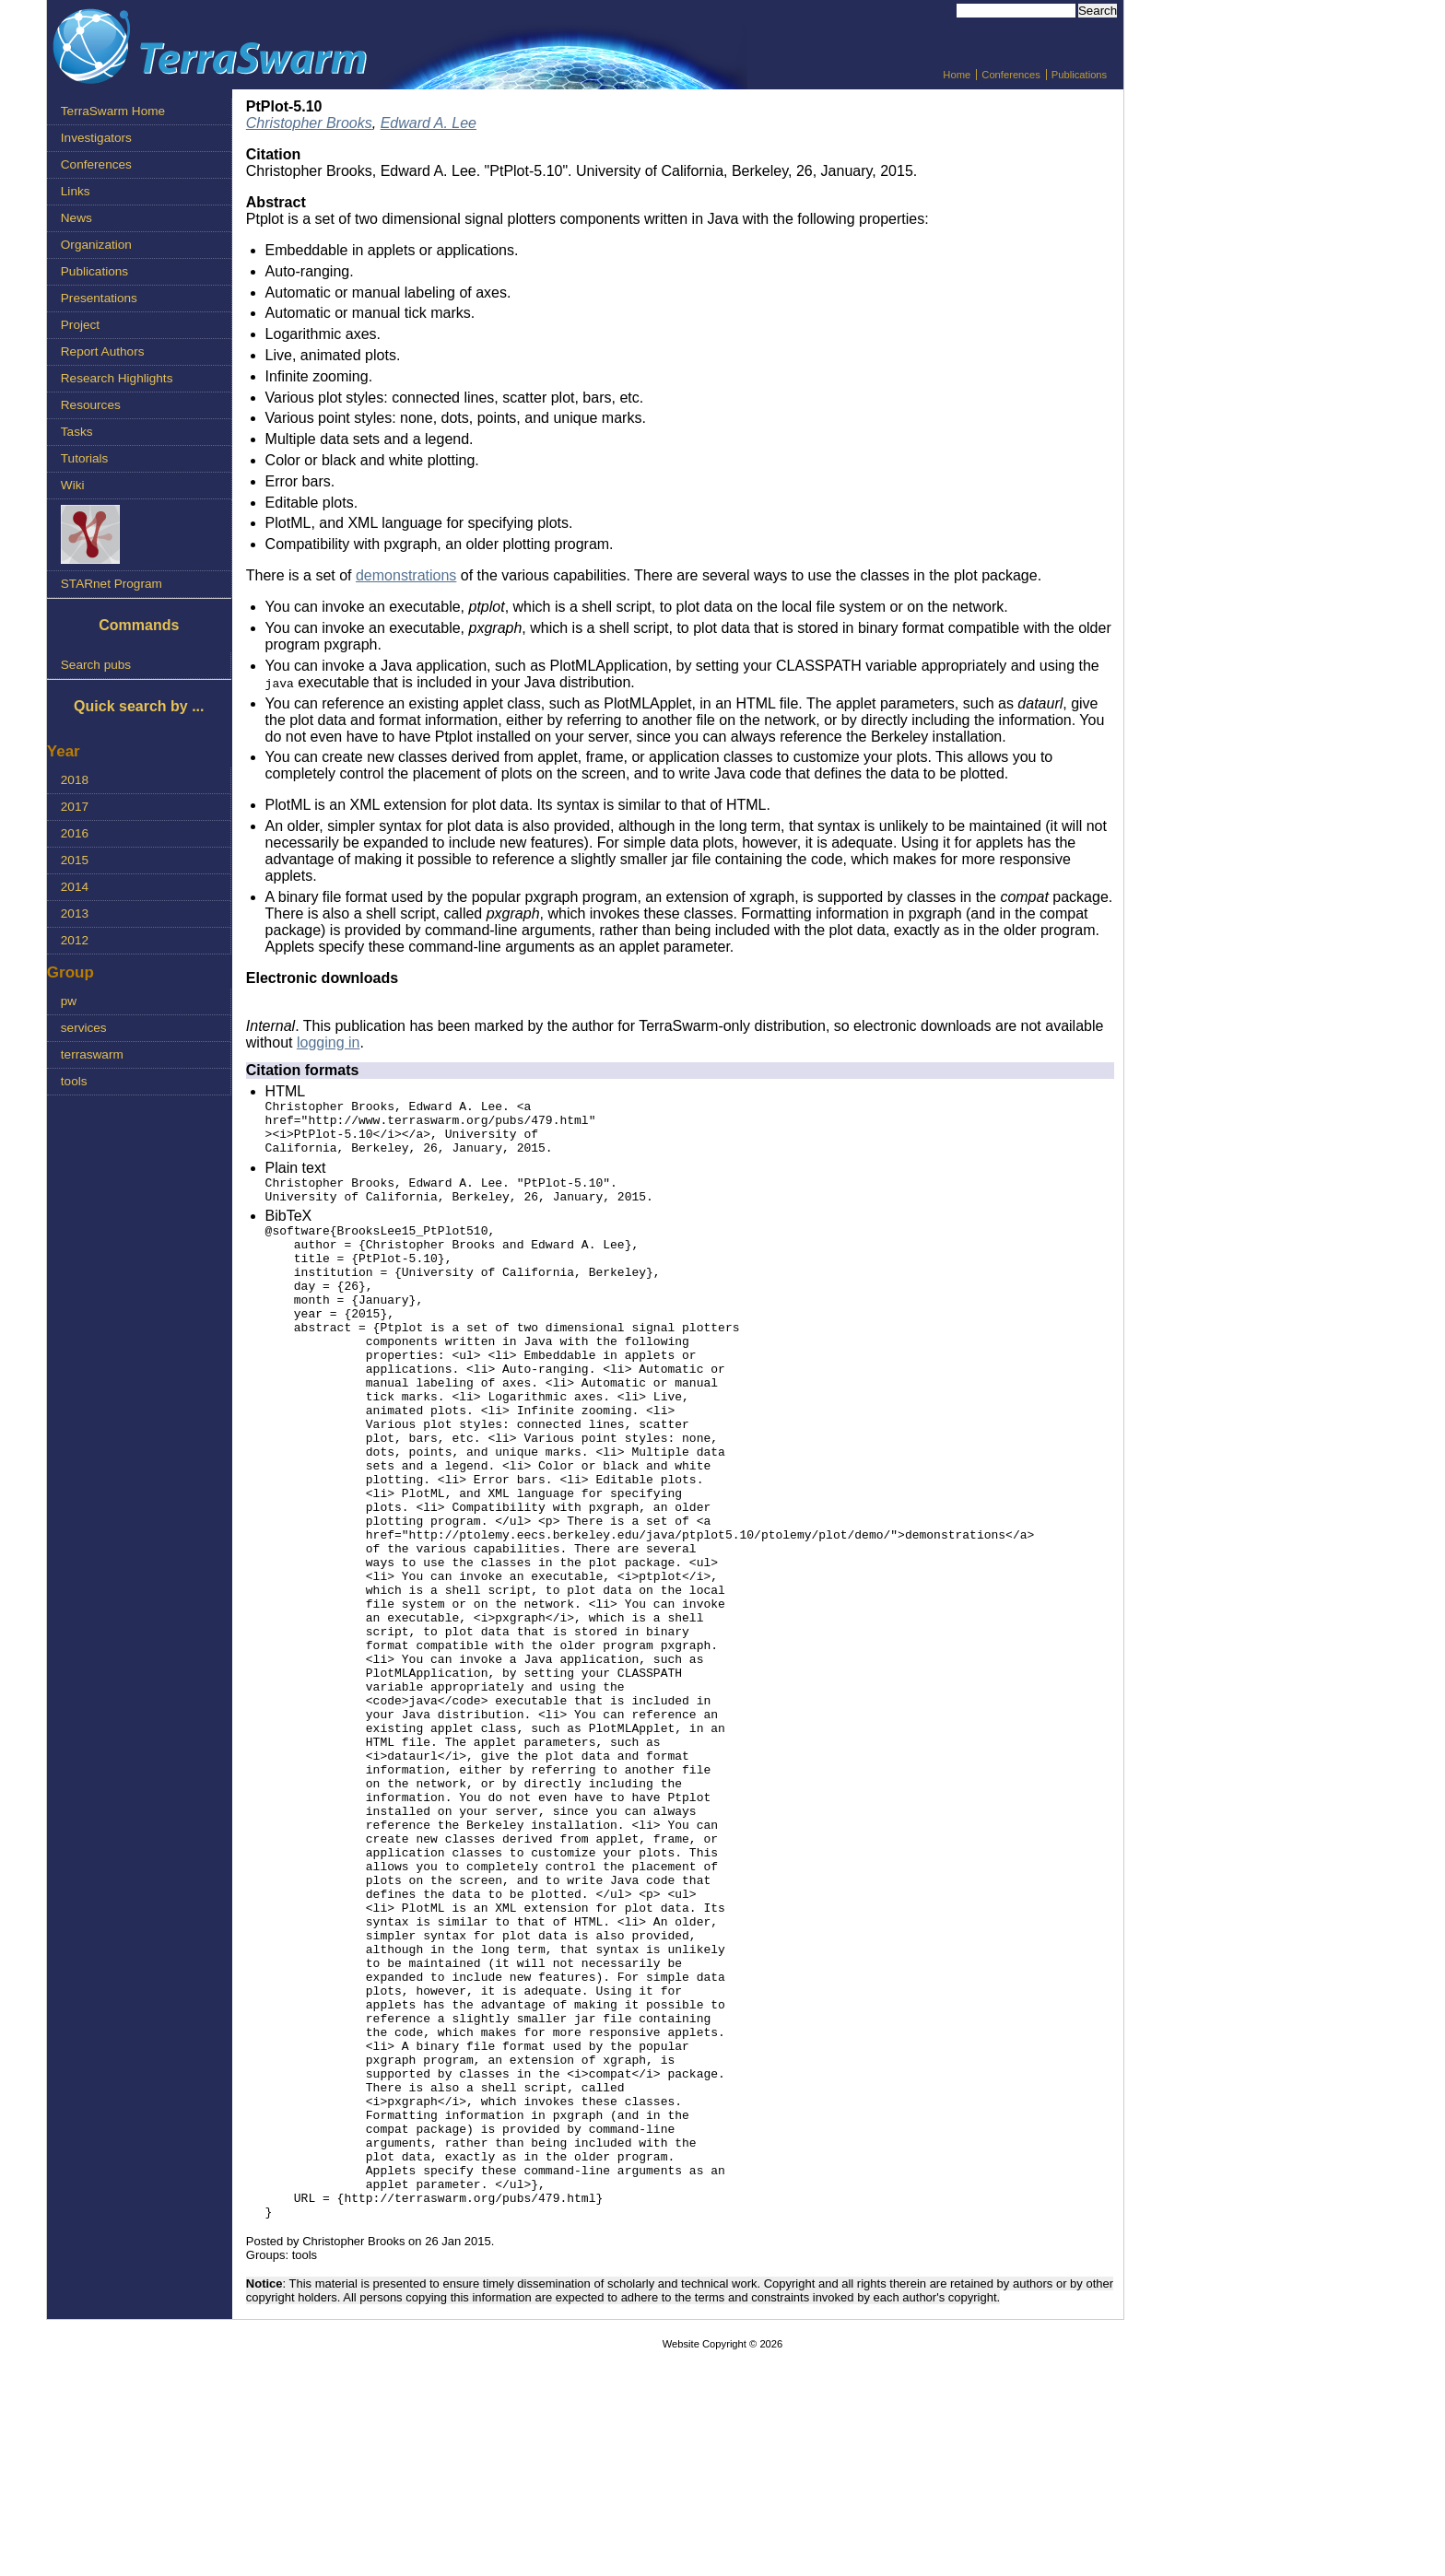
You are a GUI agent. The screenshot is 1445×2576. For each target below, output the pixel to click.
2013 (74, 913)
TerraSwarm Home (113, 111)
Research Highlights (117, 378)
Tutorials (85, 458)
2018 (74, 780)
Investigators (96, 138)
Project (80, 325)
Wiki (73, 485)
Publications (1079, 74)
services (84, 1028)
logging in (328, 1042)
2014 (74, 887)
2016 (74, 833)
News (76, 218)
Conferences (1010, 74)
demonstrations (406, 575)
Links (75, 191)
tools (74, 1081)
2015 (74, 860)
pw (68, 1001)
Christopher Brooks (309, 123)
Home (956, 74)
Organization (96, 245)
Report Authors (103, 351)
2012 (74, 940)
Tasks (77, 432)
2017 (74, 807)
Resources (91, 405)
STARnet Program (111, 584)
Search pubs (96, 665)
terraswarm (92, 1054)
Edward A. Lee (428, 123)
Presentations (99, 298)
